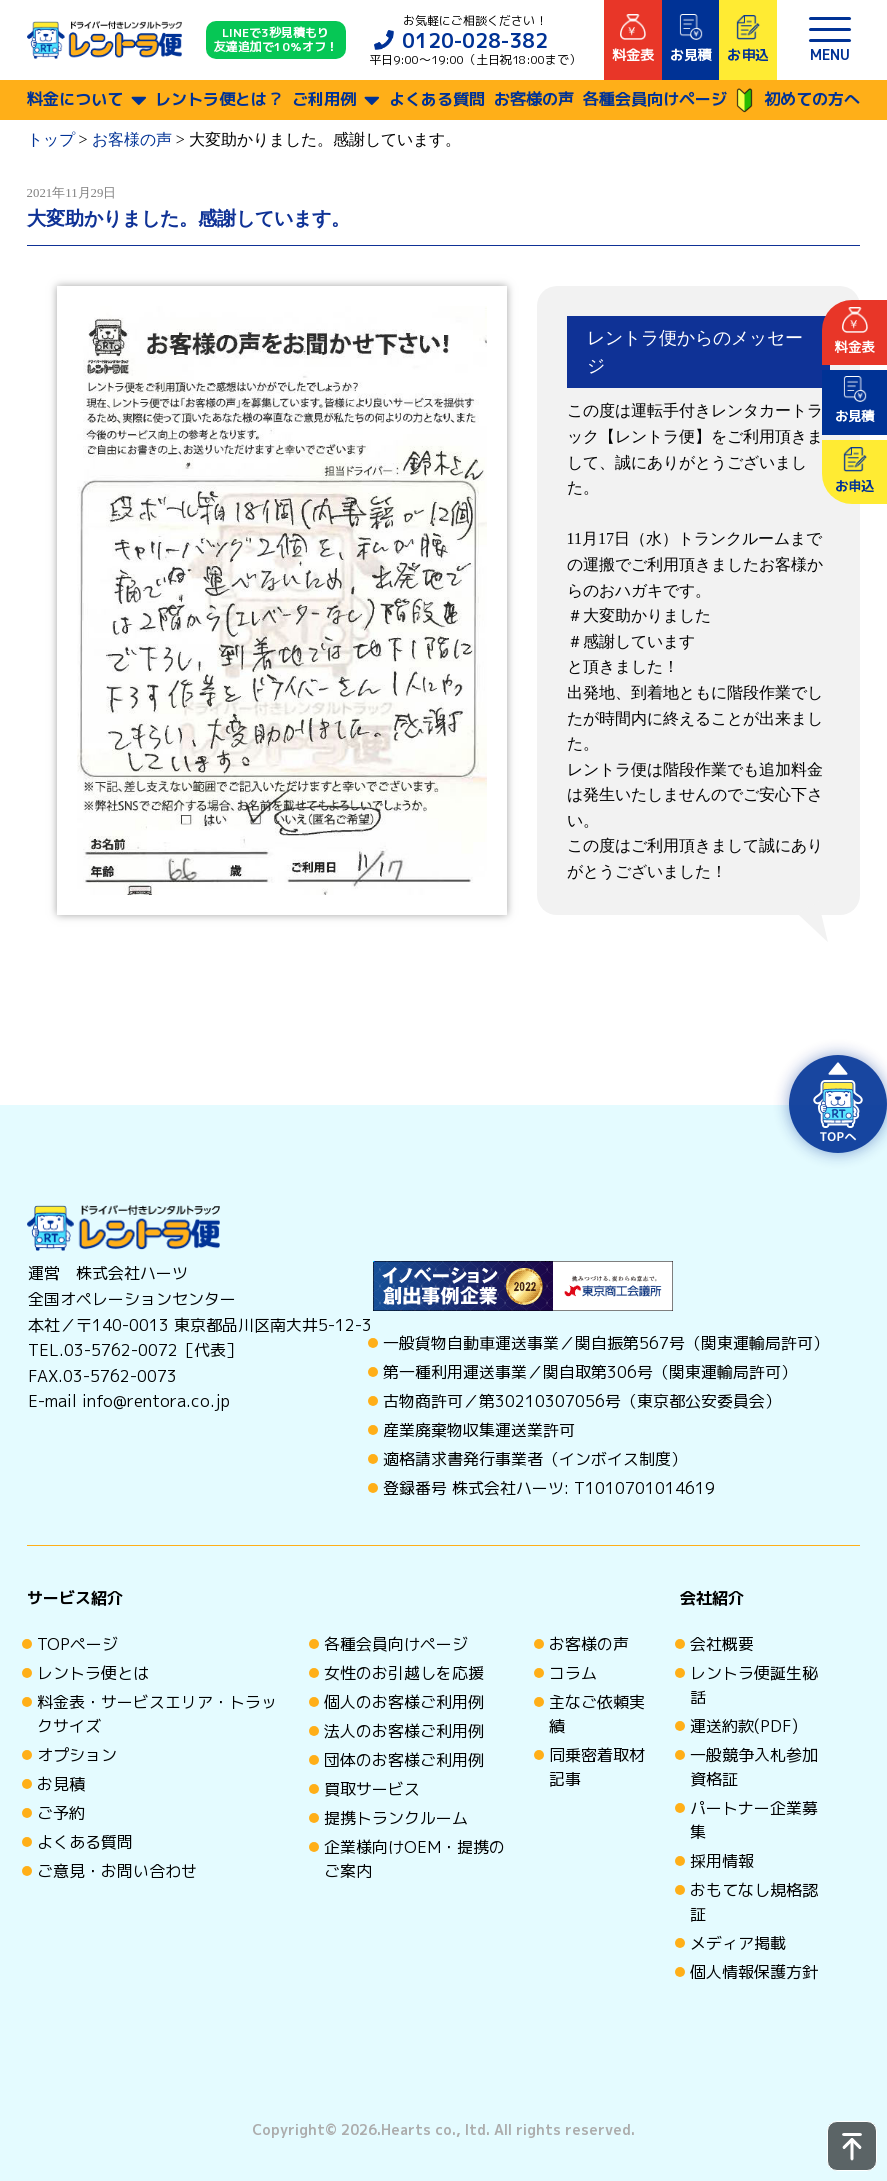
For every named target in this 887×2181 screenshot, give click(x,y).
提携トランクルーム (396, 1818)
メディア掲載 (738, 1943)
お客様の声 (534, 99)
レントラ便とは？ (219, 99)
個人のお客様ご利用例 (404, 1702)
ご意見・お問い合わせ (117, 1871)
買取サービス (372, 1789)
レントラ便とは (93, 1673)
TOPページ (77, 1644)
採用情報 (722, 1861)
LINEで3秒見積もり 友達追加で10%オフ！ (276, 40)
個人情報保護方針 (754, 1972)
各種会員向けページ (655, 99)
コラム (573, 1673)
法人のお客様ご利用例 (404, 1731)
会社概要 (722, 1644)
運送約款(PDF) (744, 1726)
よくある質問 (437, 99)
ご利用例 (324, 99)
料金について (75, 99)
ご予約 (61, 1813)
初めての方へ (797, 100)
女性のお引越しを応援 (404, 1673)
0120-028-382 (475, 40)
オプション (77, 1755)
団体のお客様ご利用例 (404, 1760)
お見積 (61, 1784)
